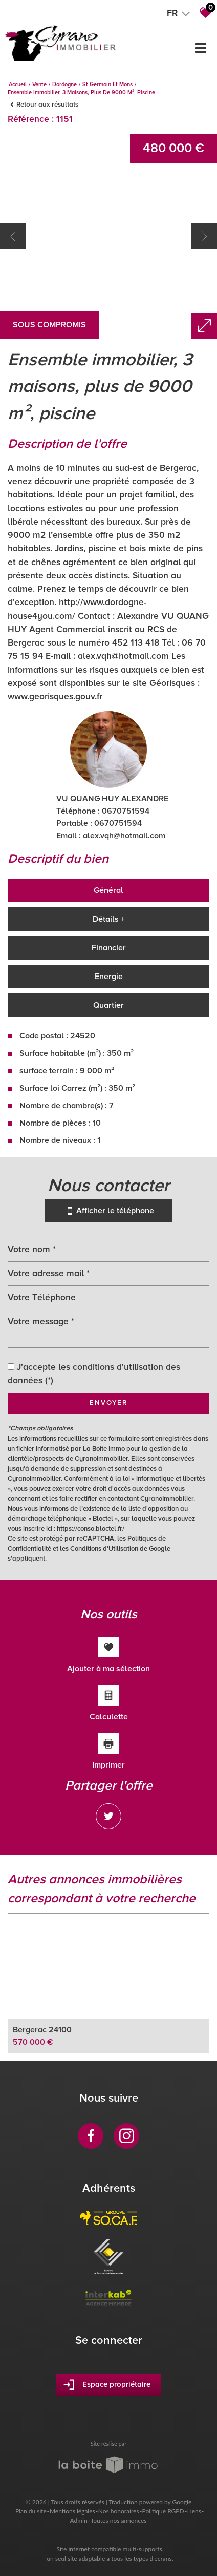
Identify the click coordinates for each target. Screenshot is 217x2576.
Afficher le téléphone (108, 1210)
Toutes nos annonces (119, 2520)
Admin (79, 2520)
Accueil (18, 84)
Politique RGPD (163, 2511)
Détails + (109, 919)
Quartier (108, 1005)
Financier (109, 948)
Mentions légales (72, 2511)
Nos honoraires (118, 2511)
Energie (109, 976)
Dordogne (64, 84)
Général (108, 890)
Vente (39, 84)
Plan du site (31, 2511)
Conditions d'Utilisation (104, 1549)
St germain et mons (107, 84)
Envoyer (108, 1403)
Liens (194, 2511)
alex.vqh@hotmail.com (124, 835)
